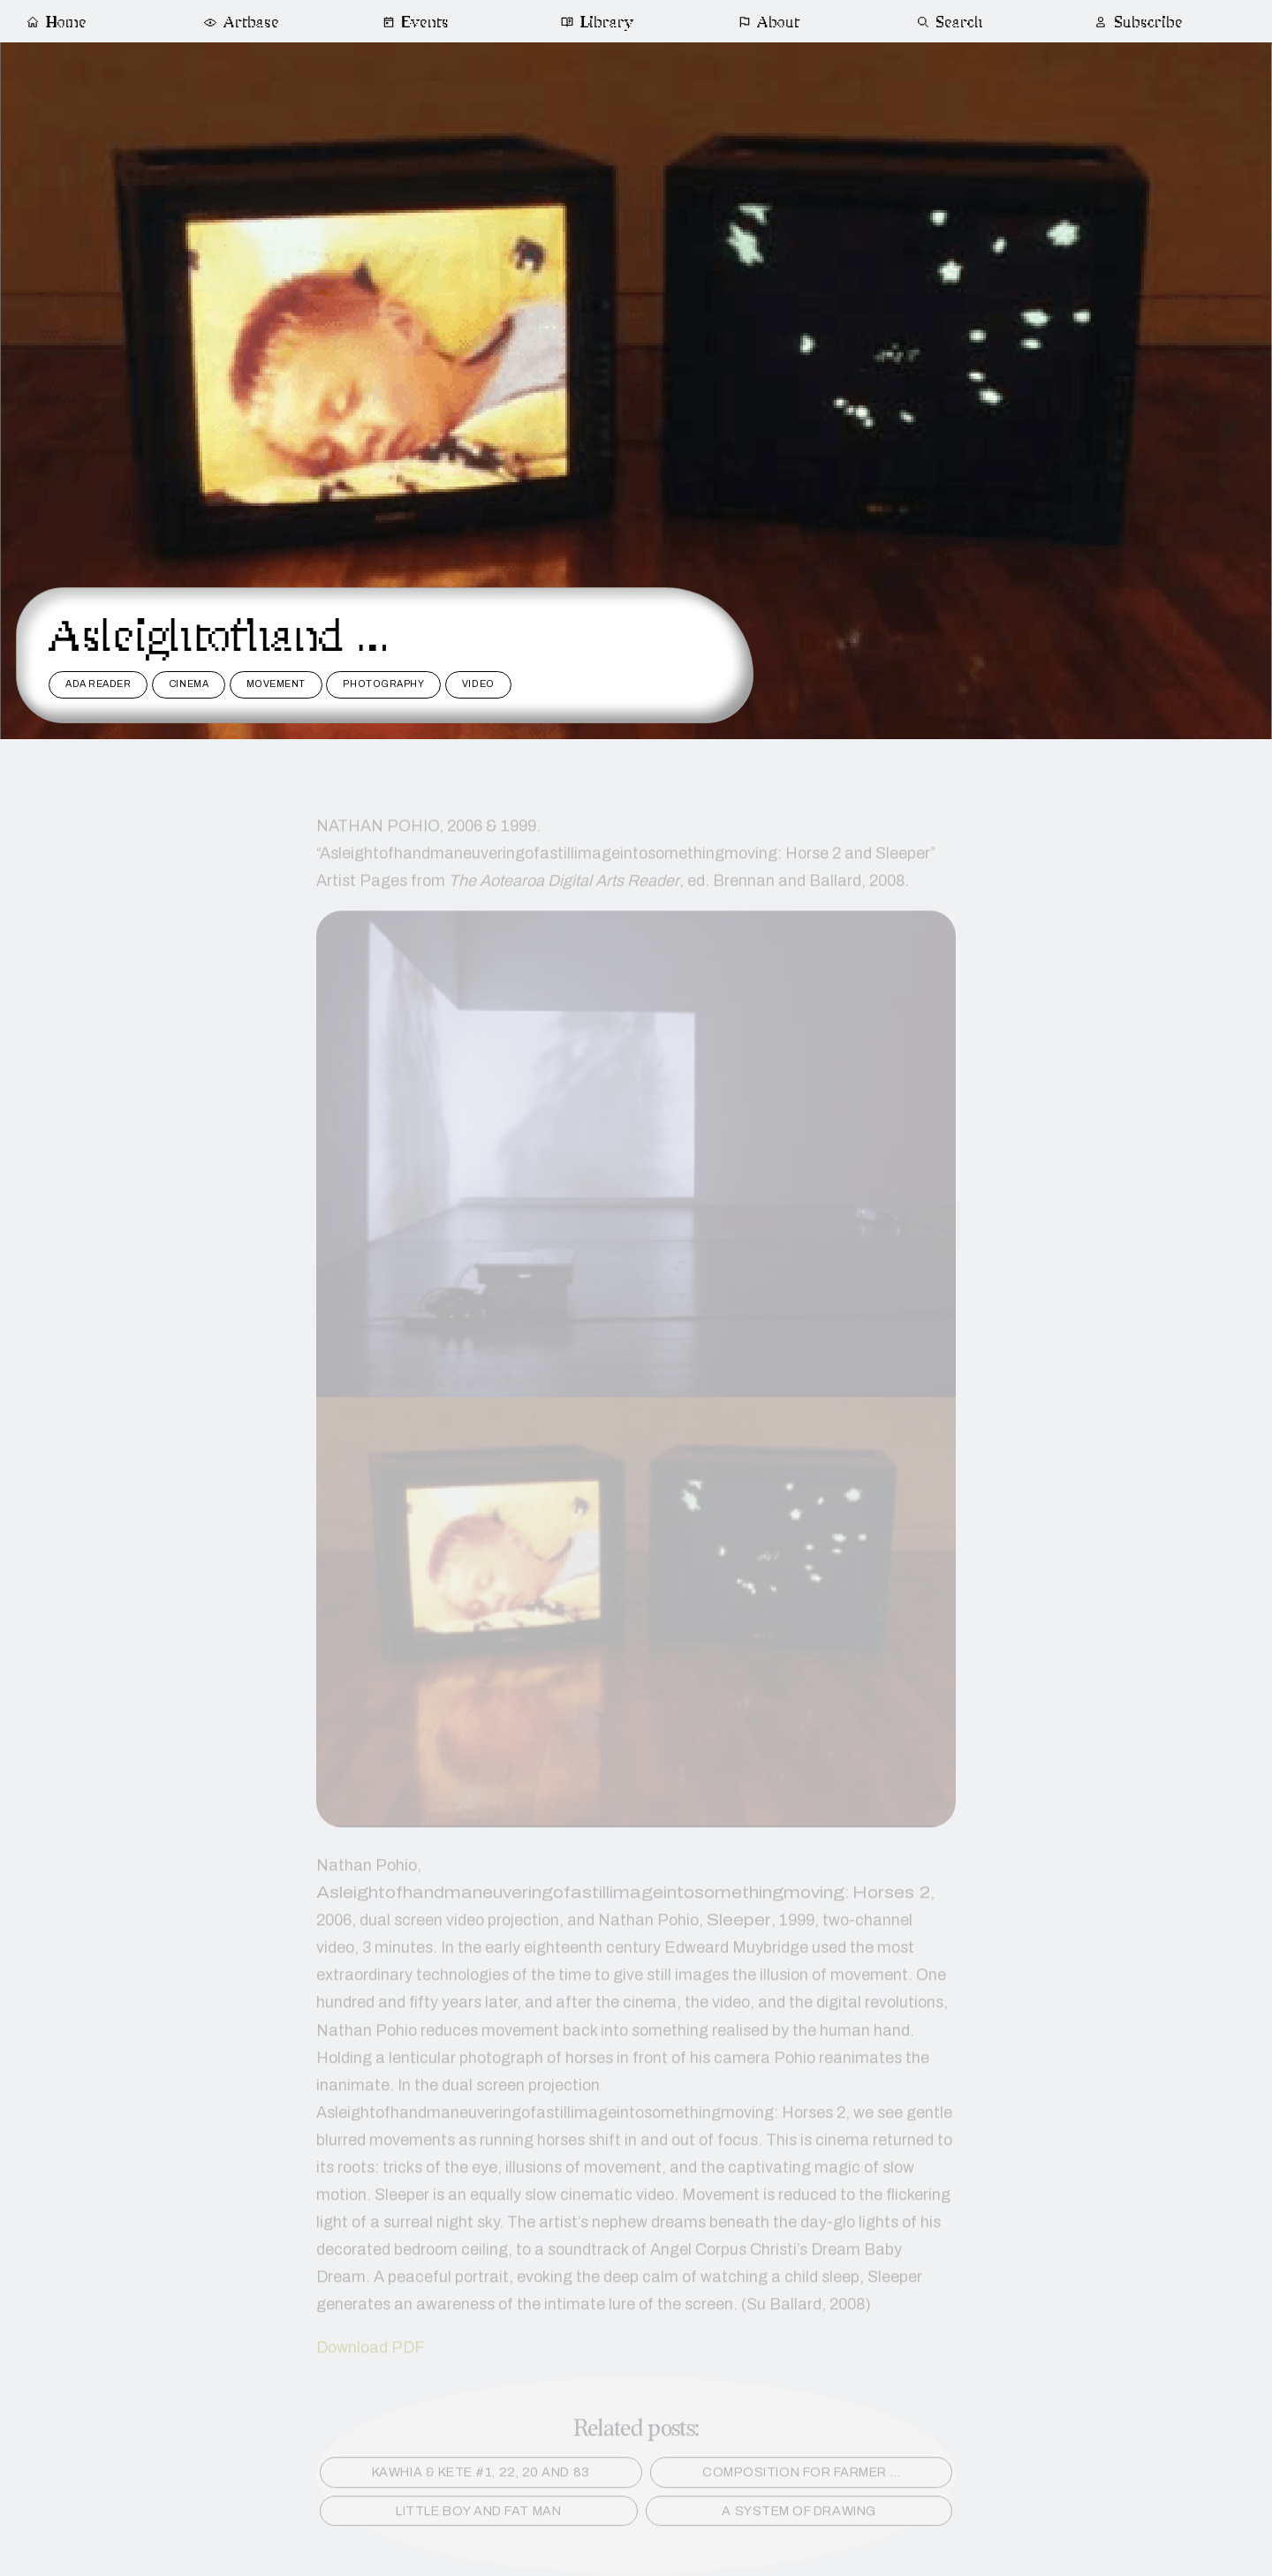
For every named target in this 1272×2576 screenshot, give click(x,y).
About (769, 22)
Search (950, 22)
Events (415, 22)
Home (56, 22)
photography (383, 684)
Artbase (240, 22)
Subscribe (1137, 22)
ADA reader (98, 684)
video (478, 684)
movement (276, 684)
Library (597, 22)
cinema (188, 684)
